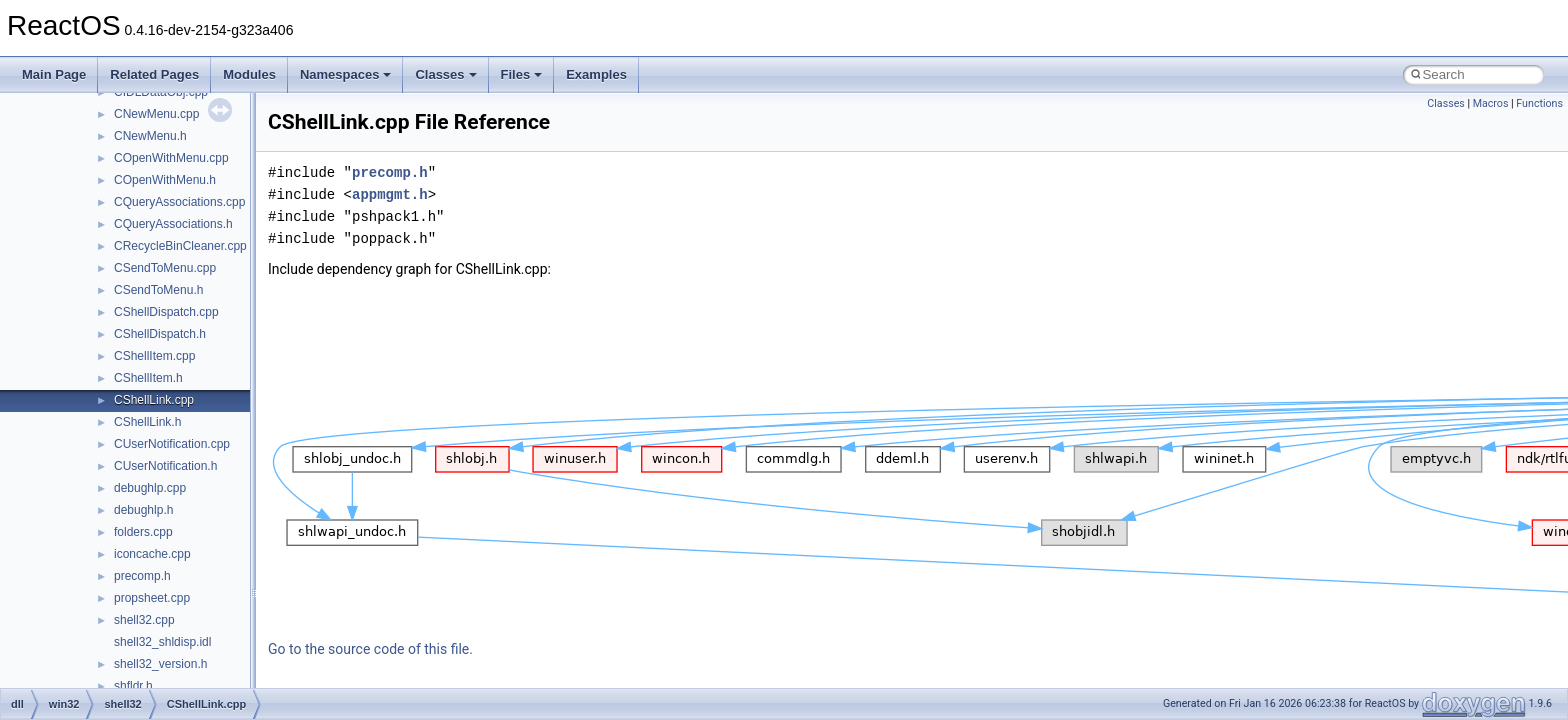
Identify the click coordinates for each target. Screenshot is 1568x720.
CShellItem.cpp (154, 356)
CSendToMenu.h (158, 290)
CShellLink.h (147, 422)
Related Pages (154, 74)
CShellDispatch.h (160, 334)
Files (522, 74)
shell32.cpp (144, 620)
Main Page (54, 74)
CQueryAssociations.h (173, 224)
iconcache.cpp (152, 554)
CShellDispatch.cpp (166, 312)
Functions (1539, 103)
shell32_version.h (160, 664)
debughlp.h (143, 510)
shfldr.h (133, 686)
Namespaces (346, 74)
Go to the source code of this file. (370, 649)
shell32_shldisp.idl (162, 642)
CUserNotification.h (165, 466)
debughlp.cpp (150, 488)
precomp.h (142, 576)
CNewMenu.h (150, 136)
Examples (596, 74)
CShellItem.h (148, 378)
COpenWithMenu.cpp (171, 158)
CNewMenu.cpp (156, 114)
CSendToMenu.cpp (165, 268)
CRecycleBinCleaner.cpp (180, 246)
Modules (249, 74)
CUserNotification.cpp (172, 444)
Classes (445, 74)
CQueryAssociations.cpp (179, 202)
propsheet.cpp (152, 598)
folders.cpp (143, 532)
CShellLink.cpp (154, 400)
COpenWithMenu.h (165, 180)
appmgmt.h (390, 194)
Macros (1491, 103)
